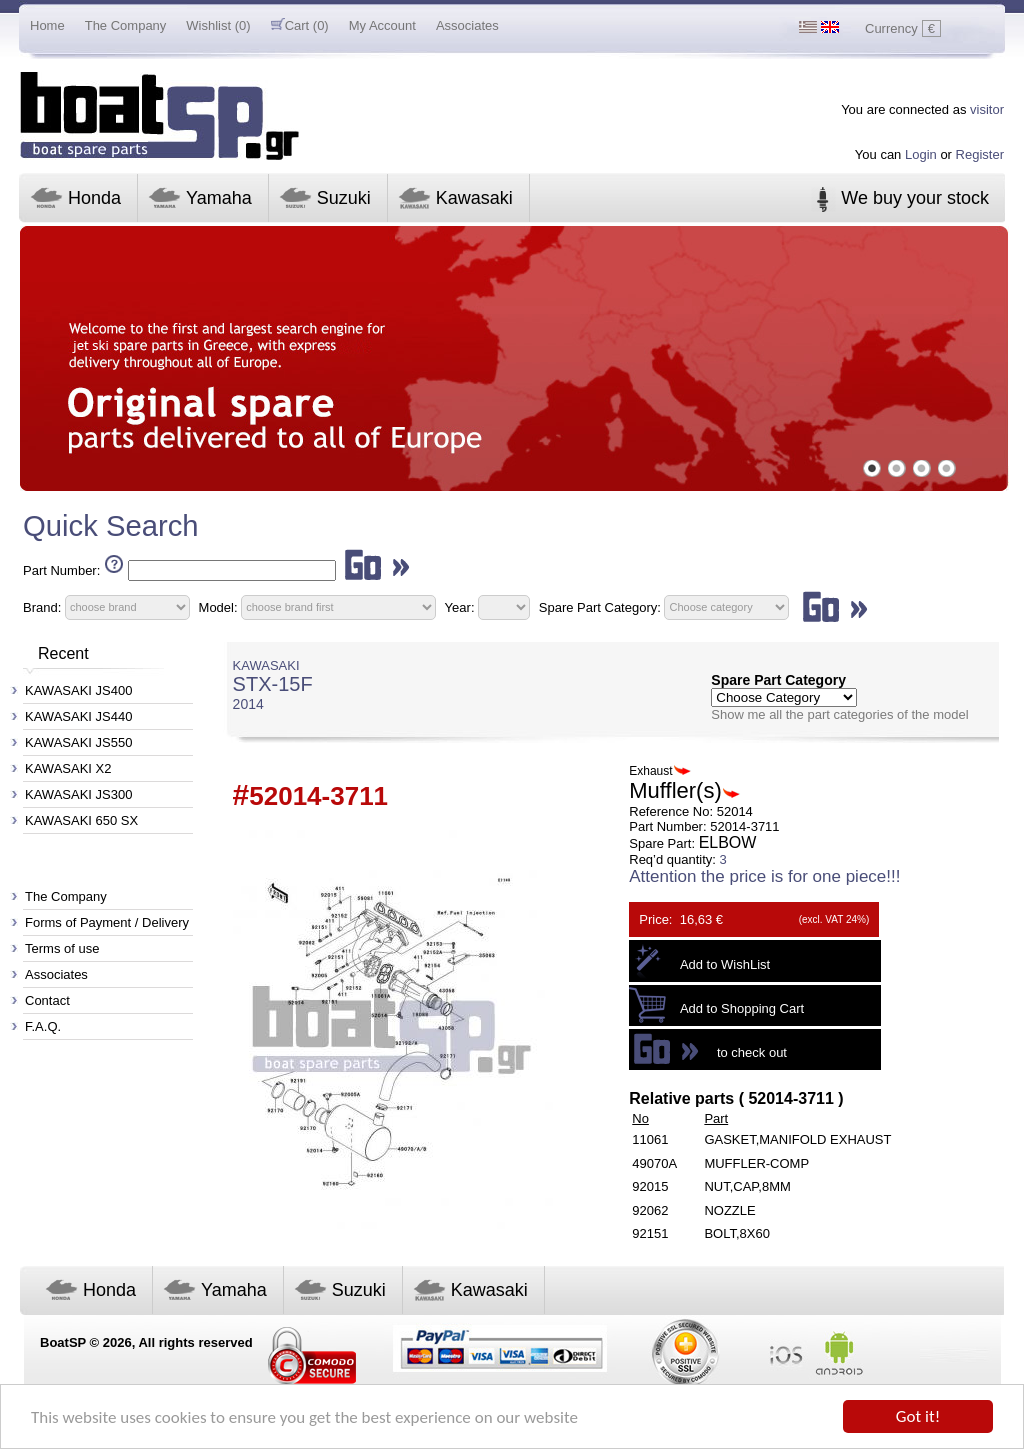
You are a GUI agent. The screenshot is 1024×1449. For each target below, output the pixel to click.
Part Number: (61, 570)
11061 (650, 1139)
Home (47, 25)
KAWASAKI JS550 (78, 742)
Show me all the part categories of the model (839, 714)
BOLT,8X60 (737, 1233)
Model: (218, 606)
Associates (467, 25)
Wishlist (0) (218, 25)
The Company (126, 25)
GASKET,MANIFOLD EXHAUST (797, 1139)
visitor (987, 109)
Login (921, 154)
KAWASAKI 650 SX (81, 820)
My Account (382, 25)
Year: (460, 606)
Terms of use (62, 948)
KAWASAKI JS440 (78, 716)
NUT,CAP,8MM (747, 1186)
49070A (654, 1163)
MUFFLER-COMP (756, 1163)
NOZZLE (729, 1210)
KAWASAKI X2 (68, 768)
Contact (47, 1000)
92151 (650, 1233)
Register (980, 154)
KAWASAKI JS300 (78, 794)
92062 (650, 1210)
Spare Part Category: (602, 606)
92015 (650, 1186)
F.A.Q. (43, 1026)
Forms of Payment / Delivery (107, 922)
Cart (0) (300, 25)
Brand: (42, 606)
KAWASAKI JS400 (78, 690)
